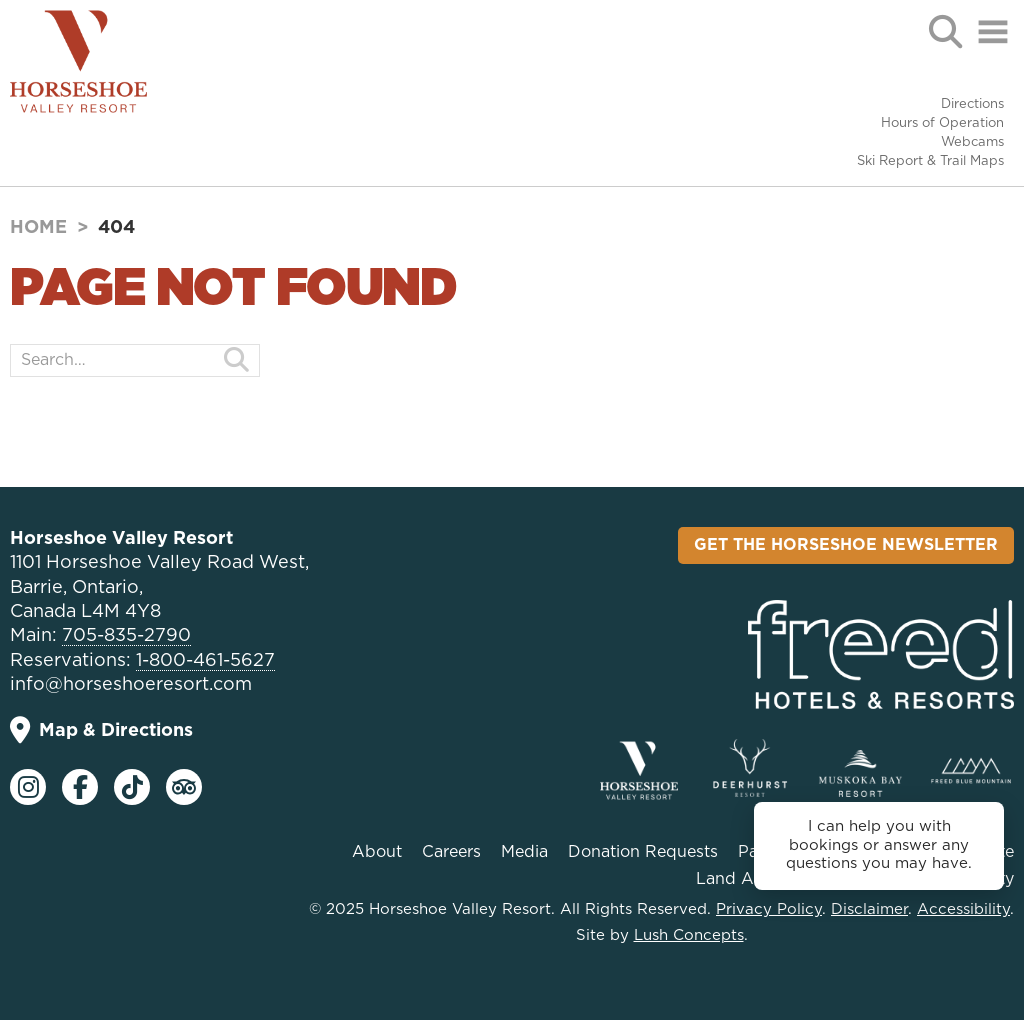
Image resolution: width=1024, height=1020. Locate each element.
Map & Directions (101, 730)
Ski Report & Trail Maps (930, 161)
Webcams (972, 142)
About (377, 852)
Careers (451, 852)
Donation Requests (643, 852)
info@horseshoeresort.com (131, 685)
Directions (972, 104)
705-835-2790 (126, 636)
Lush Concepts (689, 935)
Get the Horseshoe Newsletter (846, 545)
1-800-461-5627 (205, 661)
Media (524, 852)
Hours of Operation (942, 123)
